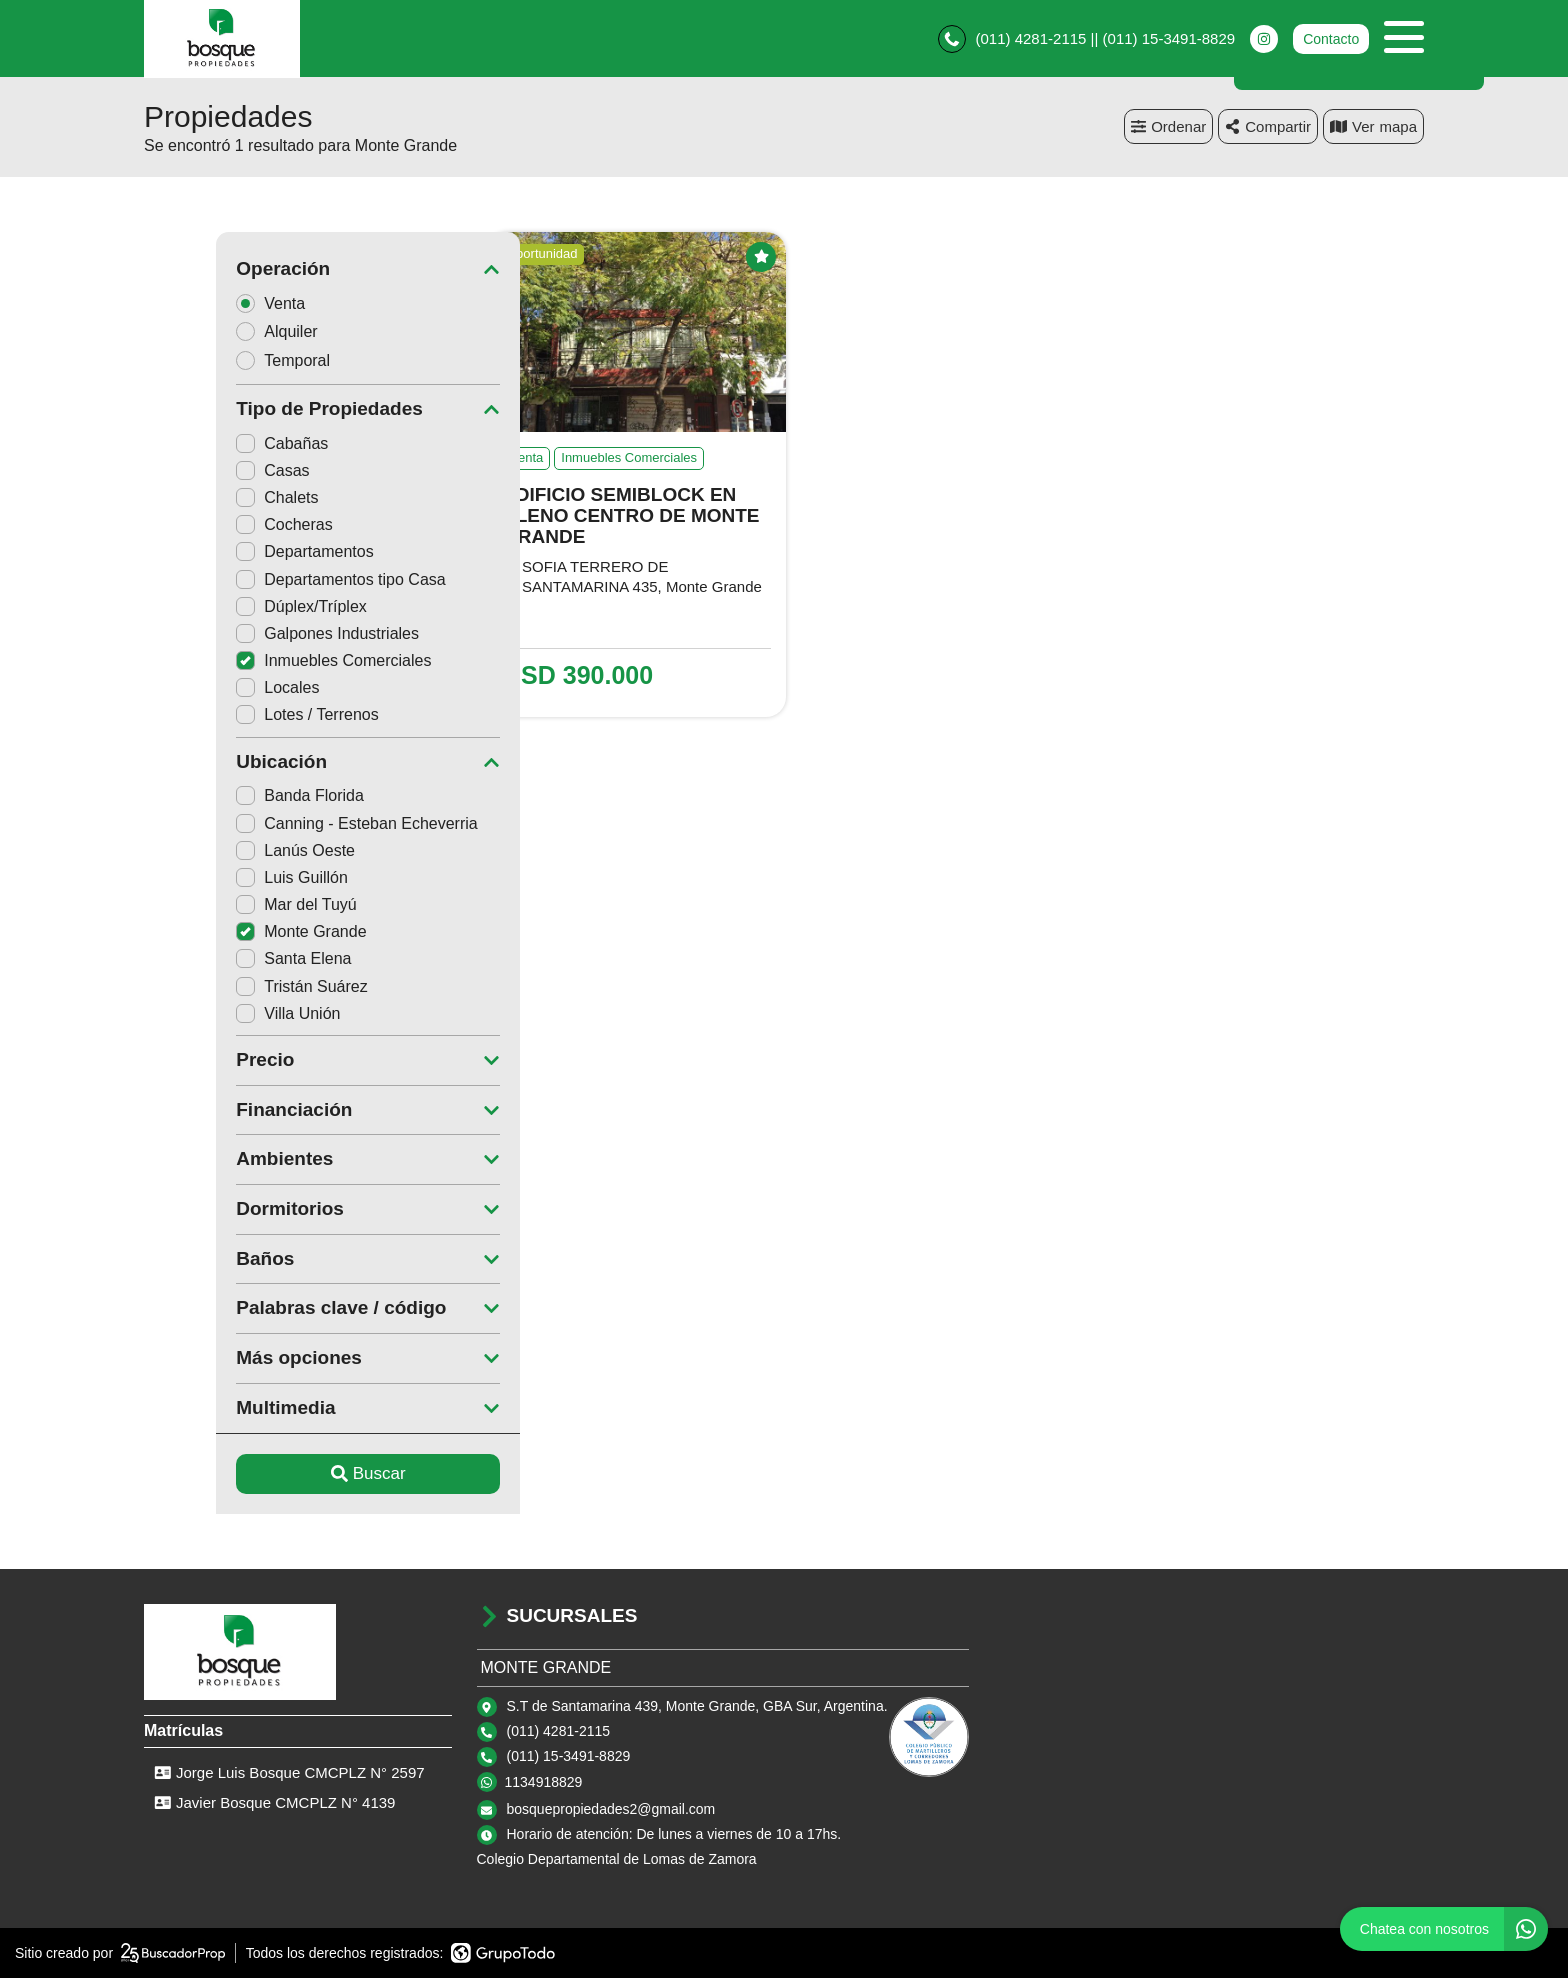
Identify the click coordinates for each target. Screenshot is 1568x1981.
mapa (1373, 129)
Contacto (1331, 40)
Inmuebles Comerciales (261, 663)
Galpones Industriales (255, 636)
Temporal (217, 363)
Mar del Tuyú (224, 907)
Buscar (296, 1476)
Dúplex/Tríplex (229, 609)
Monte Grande (229, 934)
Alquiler (211, 334)
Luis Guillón (220, 880)
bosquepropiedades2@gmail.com (611, 1812)
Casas (200, 473)
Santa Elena (221, 961)
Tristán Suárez (229, 989)
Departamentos (232, 554)
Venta (205, 305)
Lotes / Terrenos (235, 717)
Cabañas (210, 446)
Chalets (205, 500)
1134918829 (544, 1785)
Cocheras (212, 527)
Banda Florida (228, 798)
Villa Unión (216, 1016)
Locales (205, 690)
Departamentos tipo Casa (268, 582)
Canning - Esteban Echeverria (284, 826)
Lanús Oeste (223, 853)
